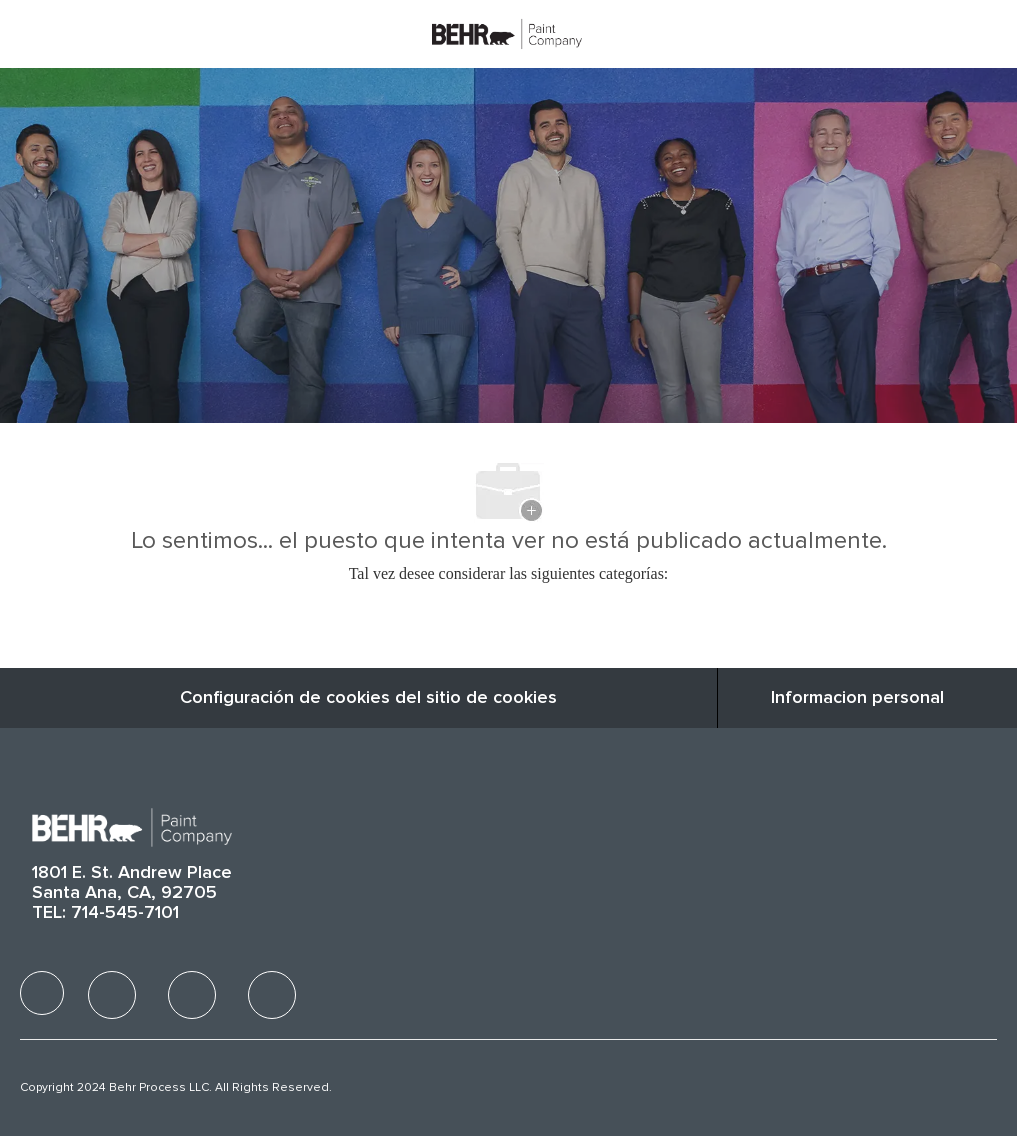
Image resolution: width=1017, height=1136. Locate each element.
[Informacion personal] (857, 698)
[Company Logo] (507, 33)
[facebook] (42, 993)
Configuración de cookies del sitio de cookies (368, 698)
